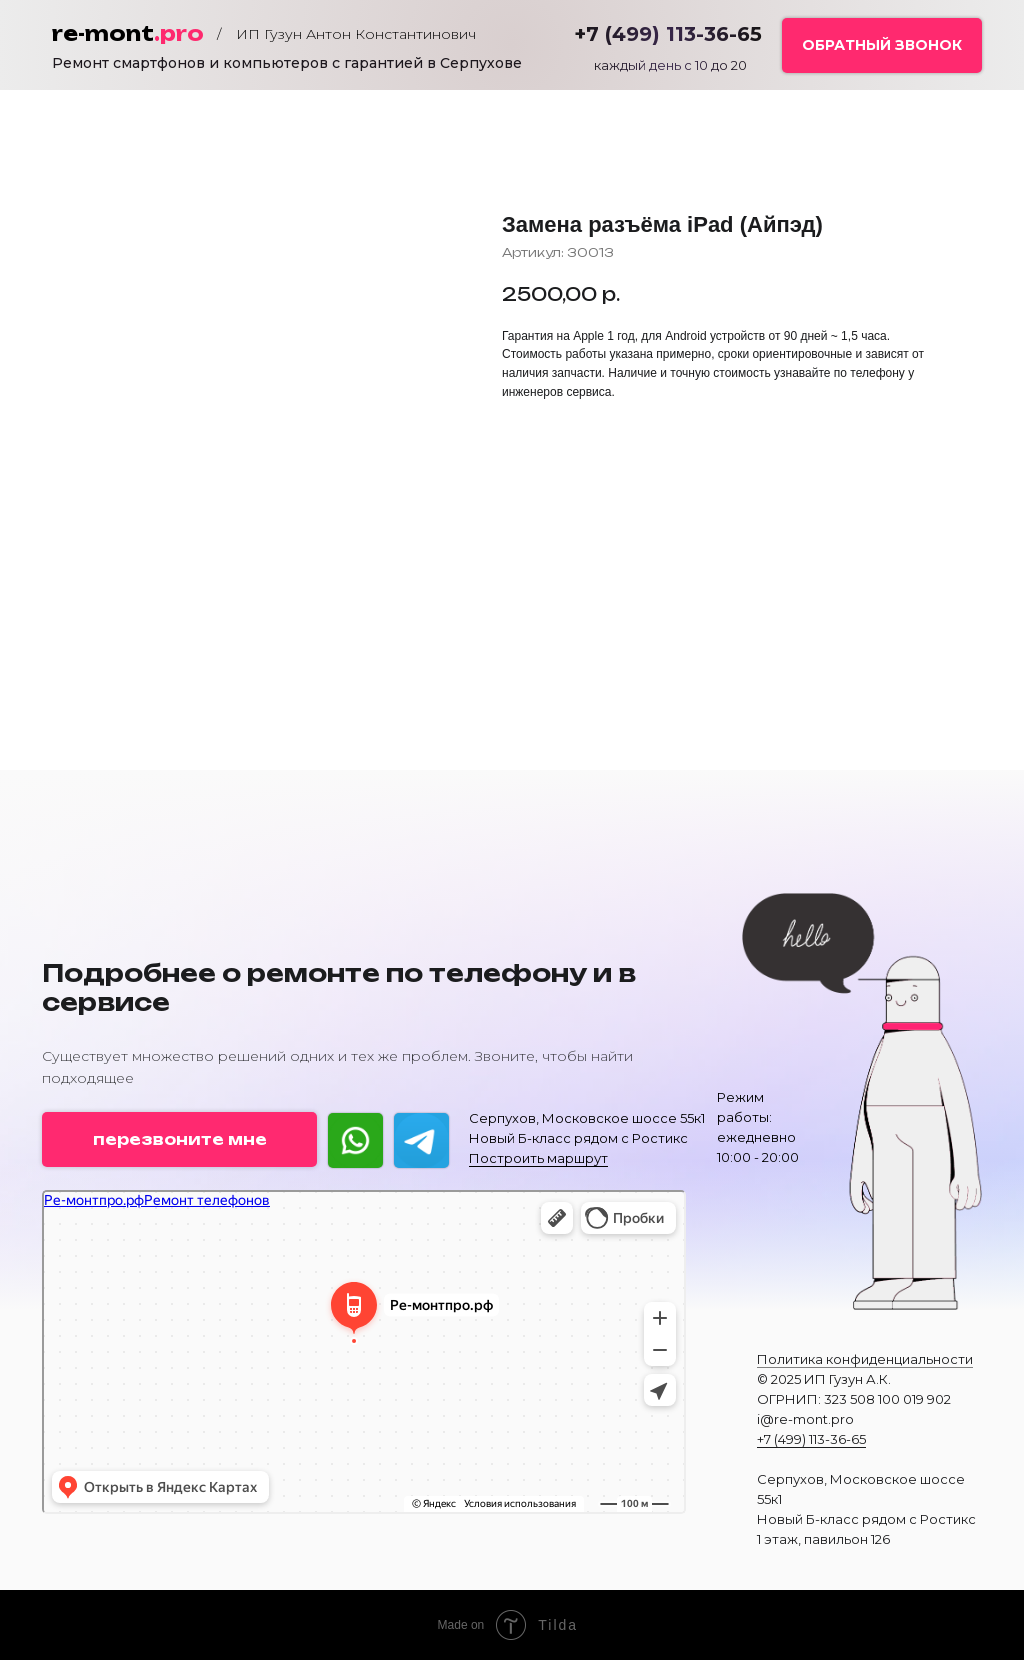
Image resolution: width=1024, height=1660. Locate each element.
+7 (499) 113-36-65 (811, 1439)
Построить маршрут (538, 1158)
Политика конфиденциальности (865, 1359)
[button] (882, 45)
